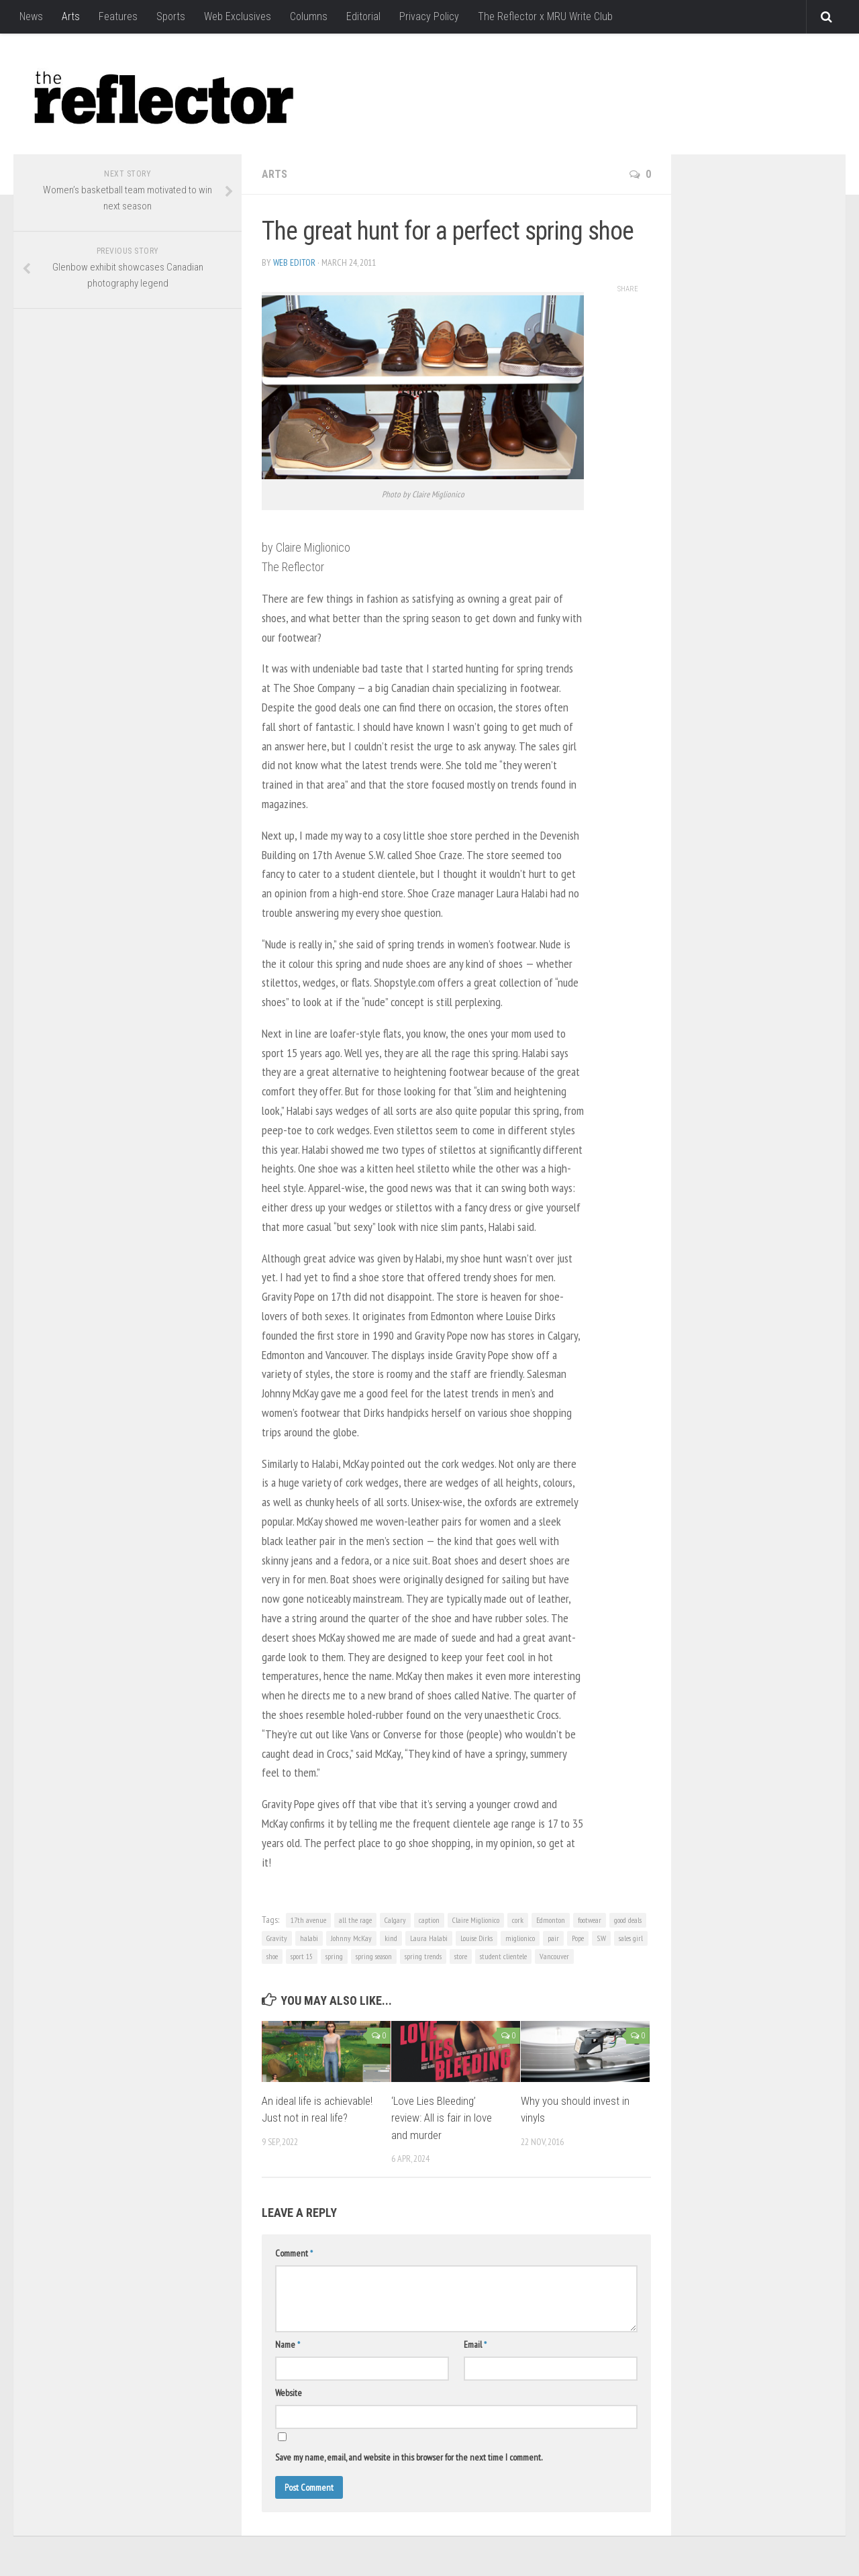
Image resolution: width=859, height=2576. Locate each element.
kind (391, 1938)
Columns (308, 16)
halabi (309, 1938)
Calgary (395, 1920)
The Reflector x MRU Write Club (545, 16)
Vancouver (554, 1956)
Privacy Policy (429, 16)
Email (475, 2344)
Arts (71, 16)
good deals (628, 1920)
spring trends (423, 1956)
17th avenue (308, 1920)
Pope (578, 1938)
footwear (589, 1920)
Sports (170, 16)
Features (118, 16)
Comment (294, 2253)
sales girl (631, 1938)
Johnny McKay (351, 1938)
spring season (374, 1956)
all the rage (355, 1920)
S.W (601, 1938)
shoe (272, 1956)
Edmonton (550, 1920)
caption (429, 1920)
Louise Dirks (476, 1938)
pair (553, 1938)
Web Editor (294, 262)
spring (334, 1956)
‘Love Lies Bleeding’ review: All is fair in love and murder (441, 2118)
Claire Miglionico (475, 1920)
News (31, 16)
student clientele (503, 1956)
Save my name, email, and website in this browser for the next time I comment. (408, 2457)
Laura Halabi (429, 1938)
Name (287, 2344)
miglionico (520, 1938)
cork (517, 1920)
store (460, 1956)
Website (288, 2393)
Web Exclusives (237, 16)
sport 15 (302, 1956)
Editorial (363, 16)
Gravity (276, 1938)
